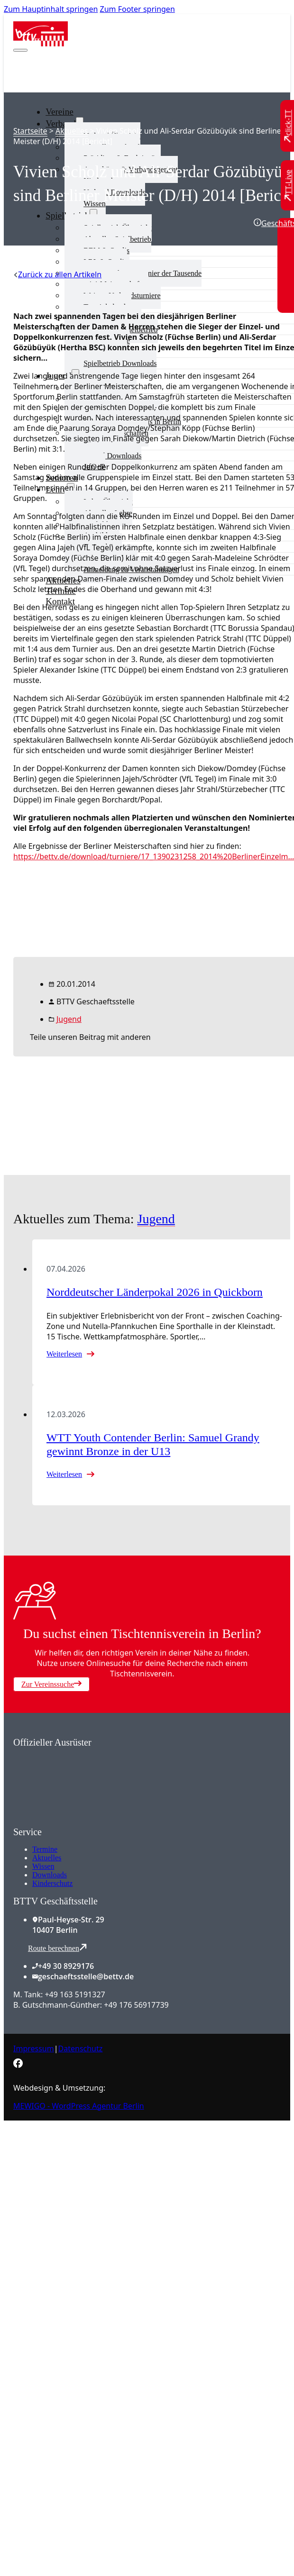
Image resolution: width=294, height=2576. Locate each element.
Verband (61, 123)
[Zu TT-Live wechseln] (288, 185)
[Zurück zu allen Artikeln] (57, 274)
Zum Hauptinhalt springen (51, 9)
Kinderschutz (52, 1883)
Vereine (60, 112)
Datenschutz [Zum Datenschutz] (80, 2048)
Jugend (69, 1019)
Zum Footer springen (137, 9)
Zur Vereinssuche (51, 1684)
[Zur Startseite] (40, 43)
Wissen (43, 1866)
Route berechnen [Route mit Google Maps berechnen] (57, 1947)
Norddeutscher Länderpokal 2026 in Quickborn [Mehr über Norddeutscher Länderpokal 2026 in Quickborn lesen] (154, 1292)
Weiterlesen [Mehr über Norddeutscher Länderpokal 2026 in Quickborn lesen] (64, 1354)
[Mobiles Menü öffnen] (20, 50)
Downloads (49, 1875)
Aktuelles (71, 131)
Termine (44, 1849)
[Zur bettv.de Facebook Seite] (18, 2065)
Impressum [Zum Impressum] (33, 2048)
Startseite (30, 131)
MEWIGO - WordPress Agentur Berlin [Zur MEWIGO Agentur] (78, 2106)
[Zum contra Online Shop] (84, 1821)
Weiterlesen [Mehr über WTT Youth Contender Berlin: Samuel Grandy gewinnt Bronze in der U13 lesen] (64, 1474)
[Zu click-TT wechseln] (288, 126)
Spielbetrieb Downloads (119, 363)
